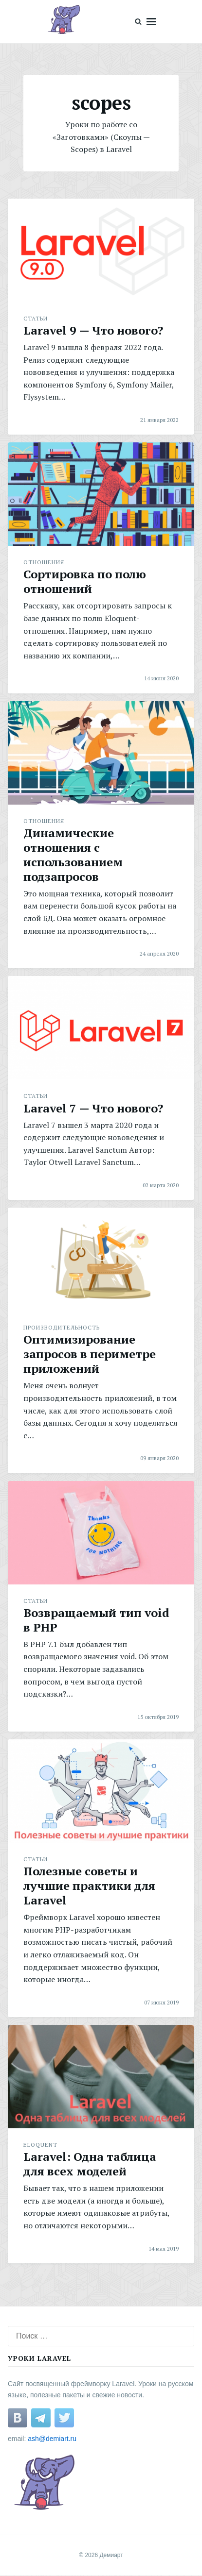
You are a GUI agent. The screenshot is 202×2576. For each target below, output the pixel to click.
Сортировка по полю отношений (84, 581)
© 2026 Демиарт (101, 2555)
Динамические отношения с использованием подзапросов (73, 854)
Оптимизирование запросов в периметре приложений (89, 1353)
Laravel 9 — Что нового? (93, 330)
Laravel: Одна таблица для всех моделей (89, 2164)
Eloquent (40, 2144)
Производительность (61, 1327)
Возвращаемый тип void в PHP (96, 1620)
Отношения (43, 562)
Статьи (35, 318)
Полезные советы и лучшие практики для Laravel (89, 1885)
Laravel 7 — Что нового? (93, 1108)
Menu (151, 21)
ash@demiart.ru (52, 2438)
